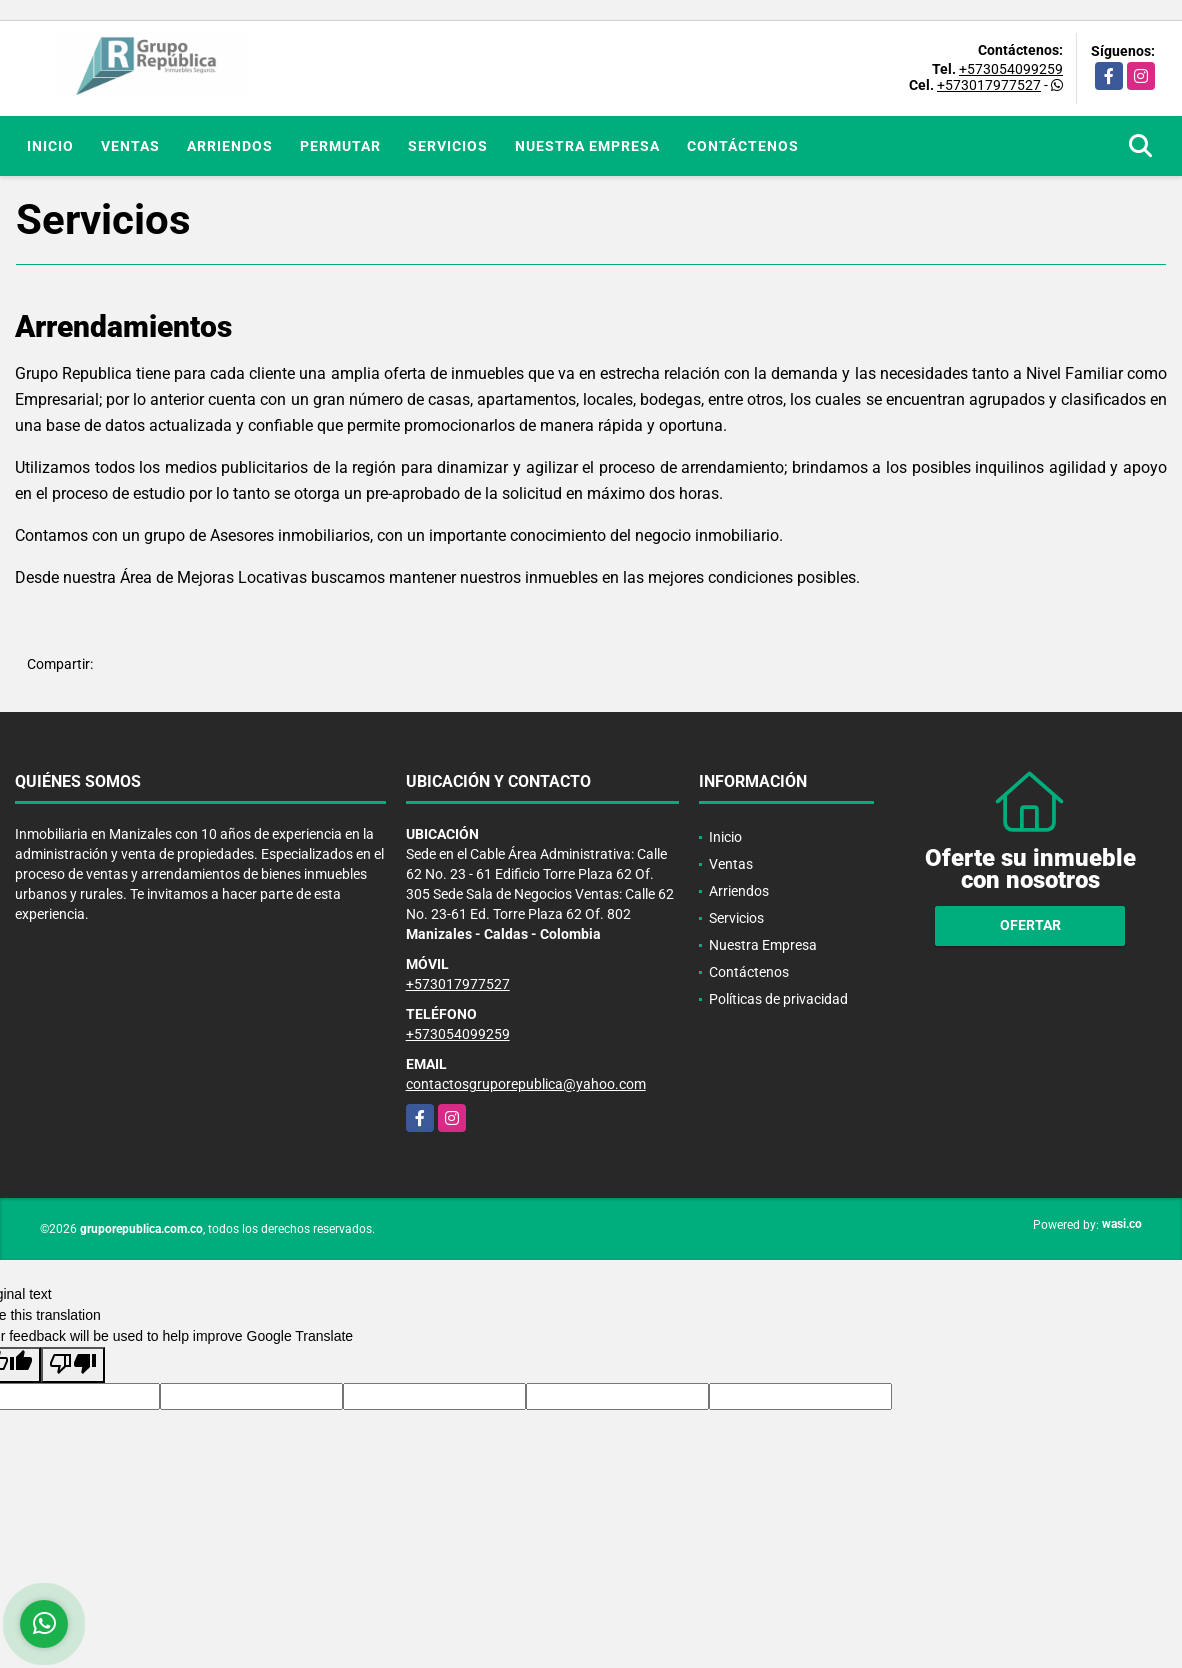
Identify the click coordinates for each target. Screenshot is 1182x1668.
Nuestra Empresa (587, 146)
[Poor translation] (73, 1365)
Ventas (130, 146)
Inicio (50, 146)
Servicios (448, 146)
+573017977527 (989, 85)
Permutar (340, 146)
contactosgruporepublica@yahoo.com (526, 1084)
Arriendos (230, 146)
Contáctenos (743, 146)
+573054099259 (1011, 69)
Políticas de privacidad (778, 999)
